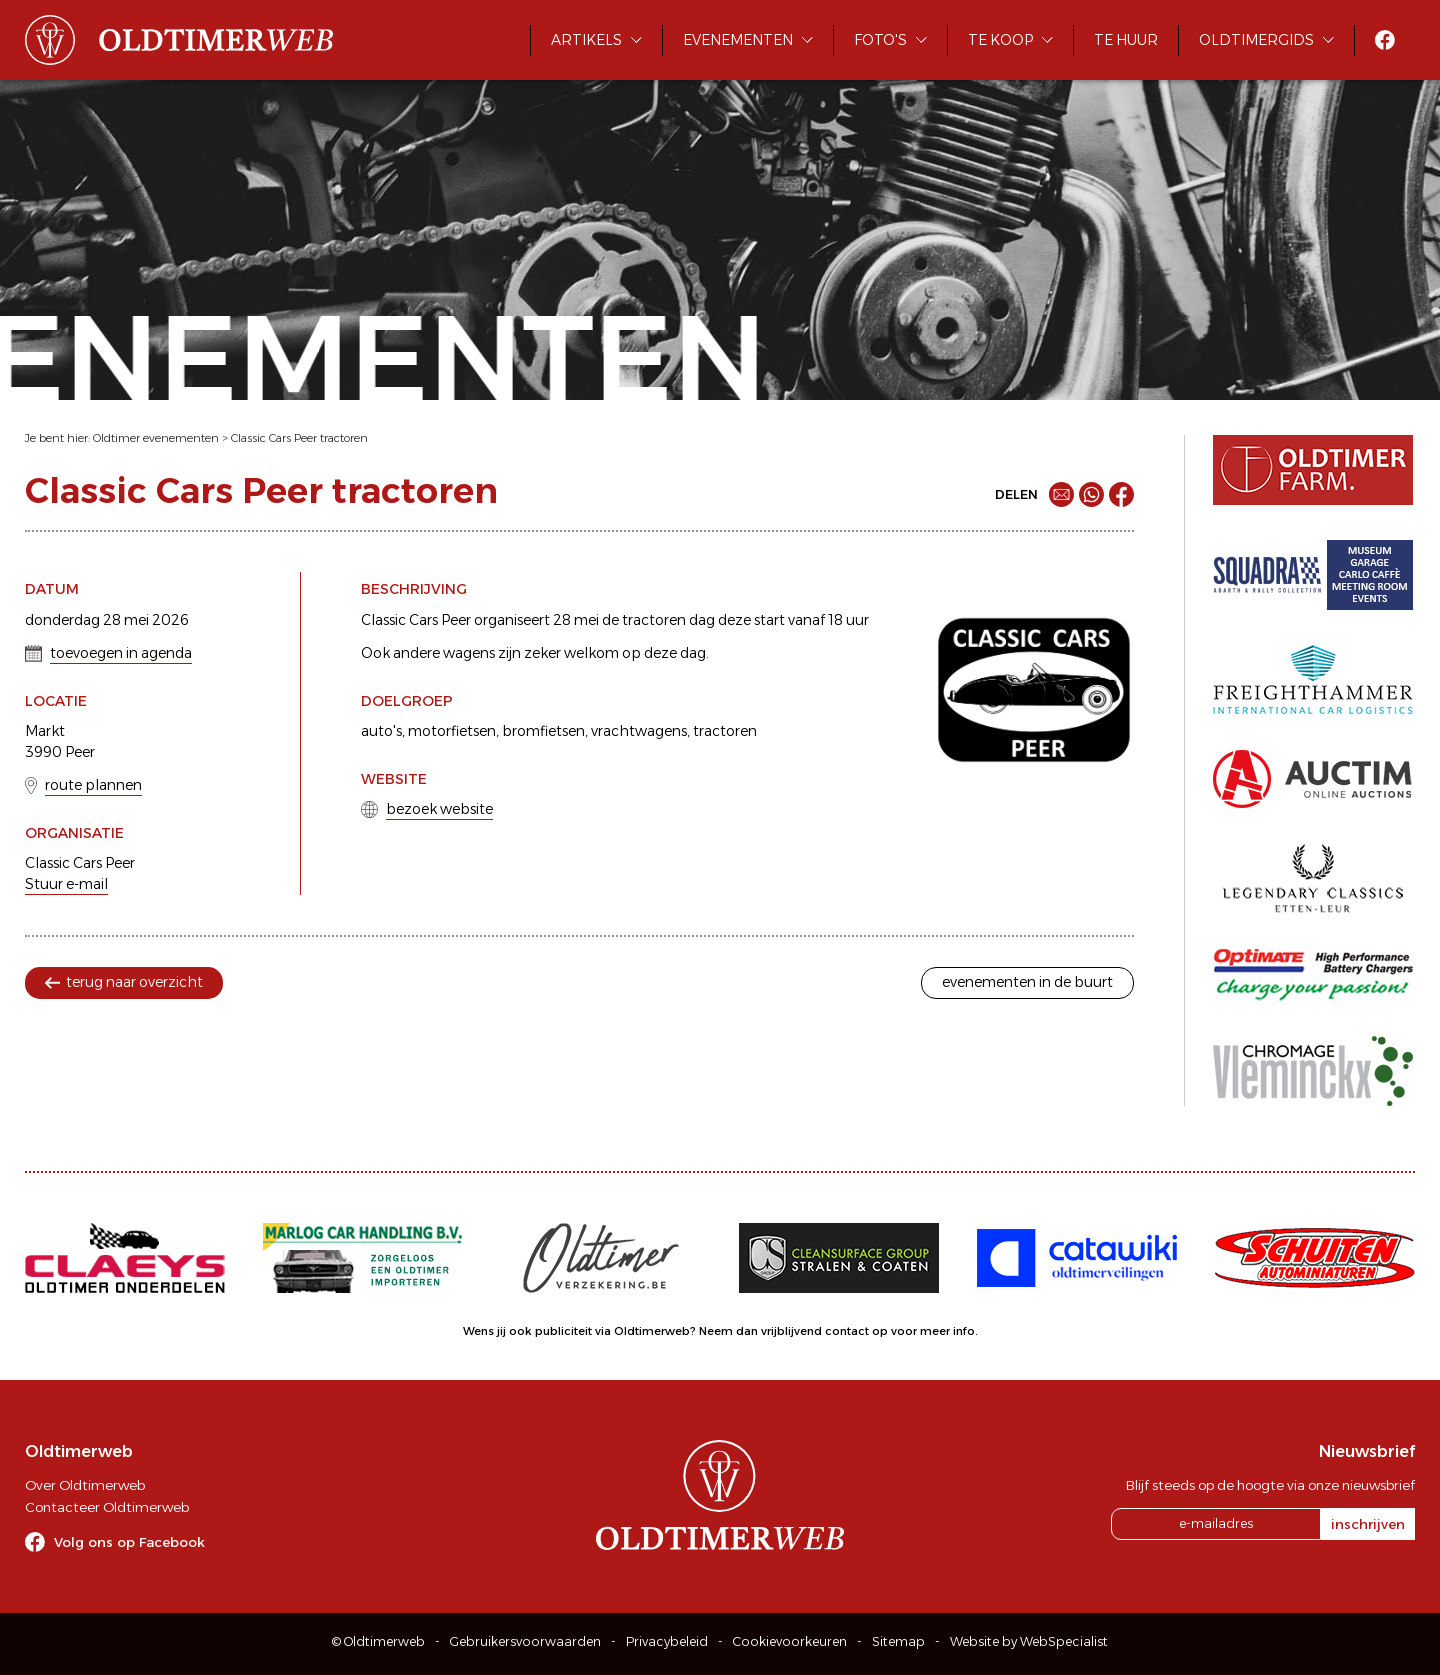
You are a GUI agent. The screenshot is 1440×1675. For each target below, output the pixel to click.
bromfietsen (543, 731)
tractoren (725, 731)
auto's (381, 731)
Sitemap (898, 1641)
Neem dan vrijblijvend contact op (793, 1331)
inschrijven (1368, 1524)
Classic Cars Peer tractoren (299, 438)
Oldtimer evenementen (156, 438)
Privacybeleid (667, 1641)
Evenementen (738, 40)
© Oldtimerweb (378, 1641)
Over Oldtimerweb (85, 1485)
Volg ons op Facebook (129, 1542)
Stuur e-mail (66, 884)
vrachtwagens (639, 731)
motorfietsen (452, 731)
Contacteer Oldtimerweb (107, 1507)
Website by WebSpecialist (1029, 1641)
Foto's (880, 40)
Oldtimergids (1256, 40)
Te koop (1000, 40)
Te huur (1126, 40)
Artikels (586, 40)
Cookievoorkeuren (790, 1641)
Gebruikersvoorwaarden (525, 1641)
